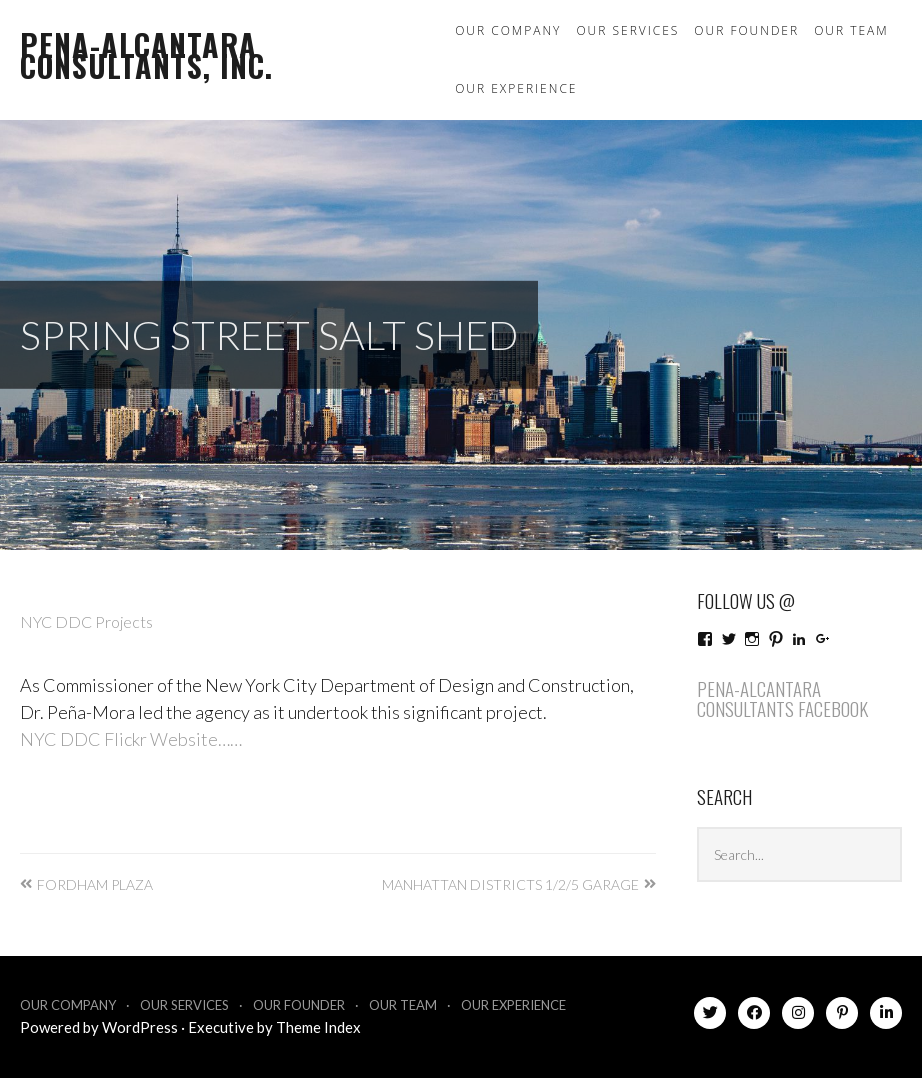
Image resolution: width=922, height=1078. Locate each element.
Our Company (508, 30)
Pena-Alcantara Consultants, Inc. (146, 55)
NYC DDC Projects (86, 621)
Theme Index (318, 1027)
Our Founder (746, 30)
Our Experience (516, 88)
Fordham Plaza (95, 884)
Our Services (627, 30)
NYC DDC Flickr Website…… (131, 739)
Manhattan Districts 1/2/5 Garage (510, 884)
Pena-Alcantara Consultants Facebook (782, 698)
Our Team (851, 30)
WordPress (140, 1027)
